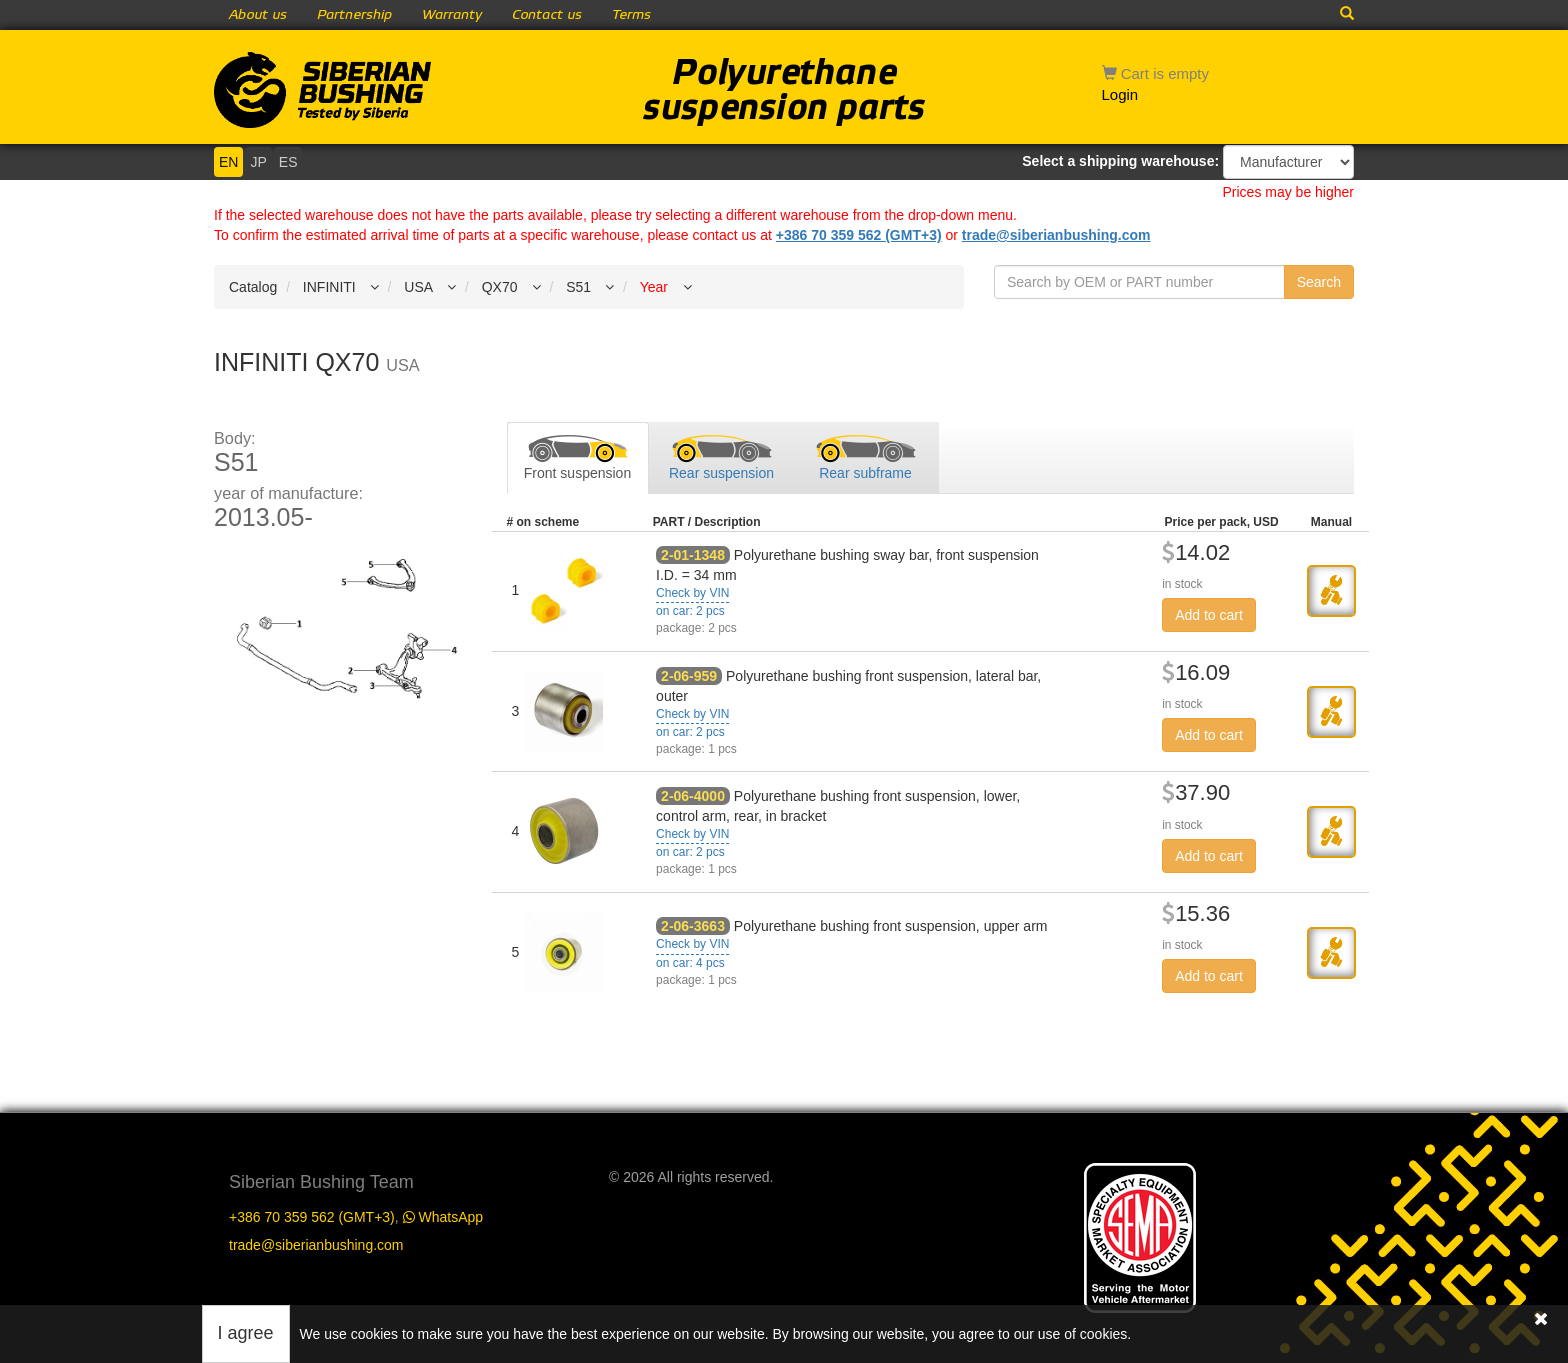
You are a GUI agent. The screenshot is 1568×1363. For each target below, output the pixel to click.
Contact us (547, 15)
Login (1120, 94)
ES (288, 162)
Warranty (452, 15)
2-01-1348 (693, 555)
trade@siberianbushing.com (1056, 235)
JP (258, 162)
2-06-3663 (693, 926)
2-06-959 (689, 676)
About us (258, 15)
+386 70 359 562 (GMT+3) (859, 235)
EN (228, 162)
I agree (246, 1333)
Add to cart (1209, 615)
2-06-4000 (693, 796)
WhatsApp (443, 1217)
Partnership (354, 15)
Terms (631, 15)
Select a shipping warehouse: (1120, 161)
